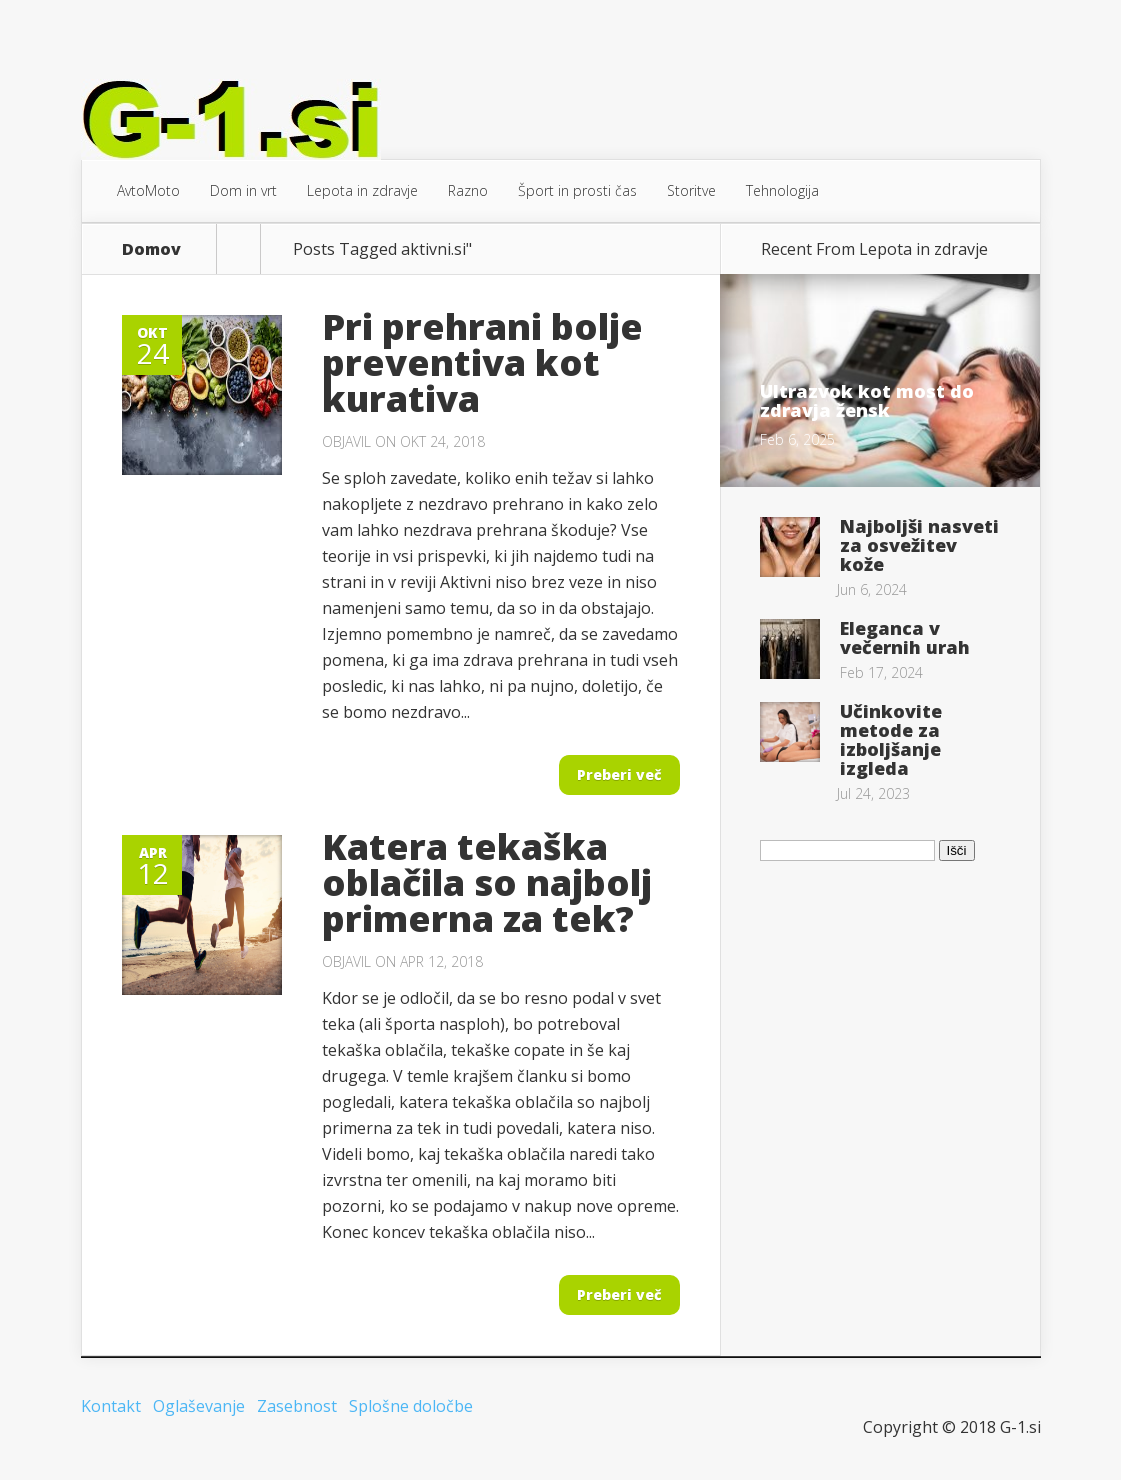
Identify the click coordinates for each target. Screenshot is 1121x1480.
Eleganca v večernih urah (905, 637)
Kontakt (111, 1406)
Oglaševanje (199, 1406)
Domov (151, 249)
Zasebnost (297, 1406)
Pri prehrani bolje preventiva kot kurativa (482, 362)
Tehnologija (782, 190)
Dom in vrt (243, 190)
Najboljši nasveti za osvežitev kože (919, 545)
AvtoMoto (148, 190)
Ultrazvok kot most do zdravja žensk (867, 400)
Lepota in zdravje (362, 190)
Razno (468, 190)
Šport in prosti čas (577, 190)
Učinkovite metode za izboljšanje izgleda (891, 739)
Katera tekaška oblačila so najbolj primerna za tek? (487, 882)
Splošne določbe (411, 1406)
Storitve (691, 190)
